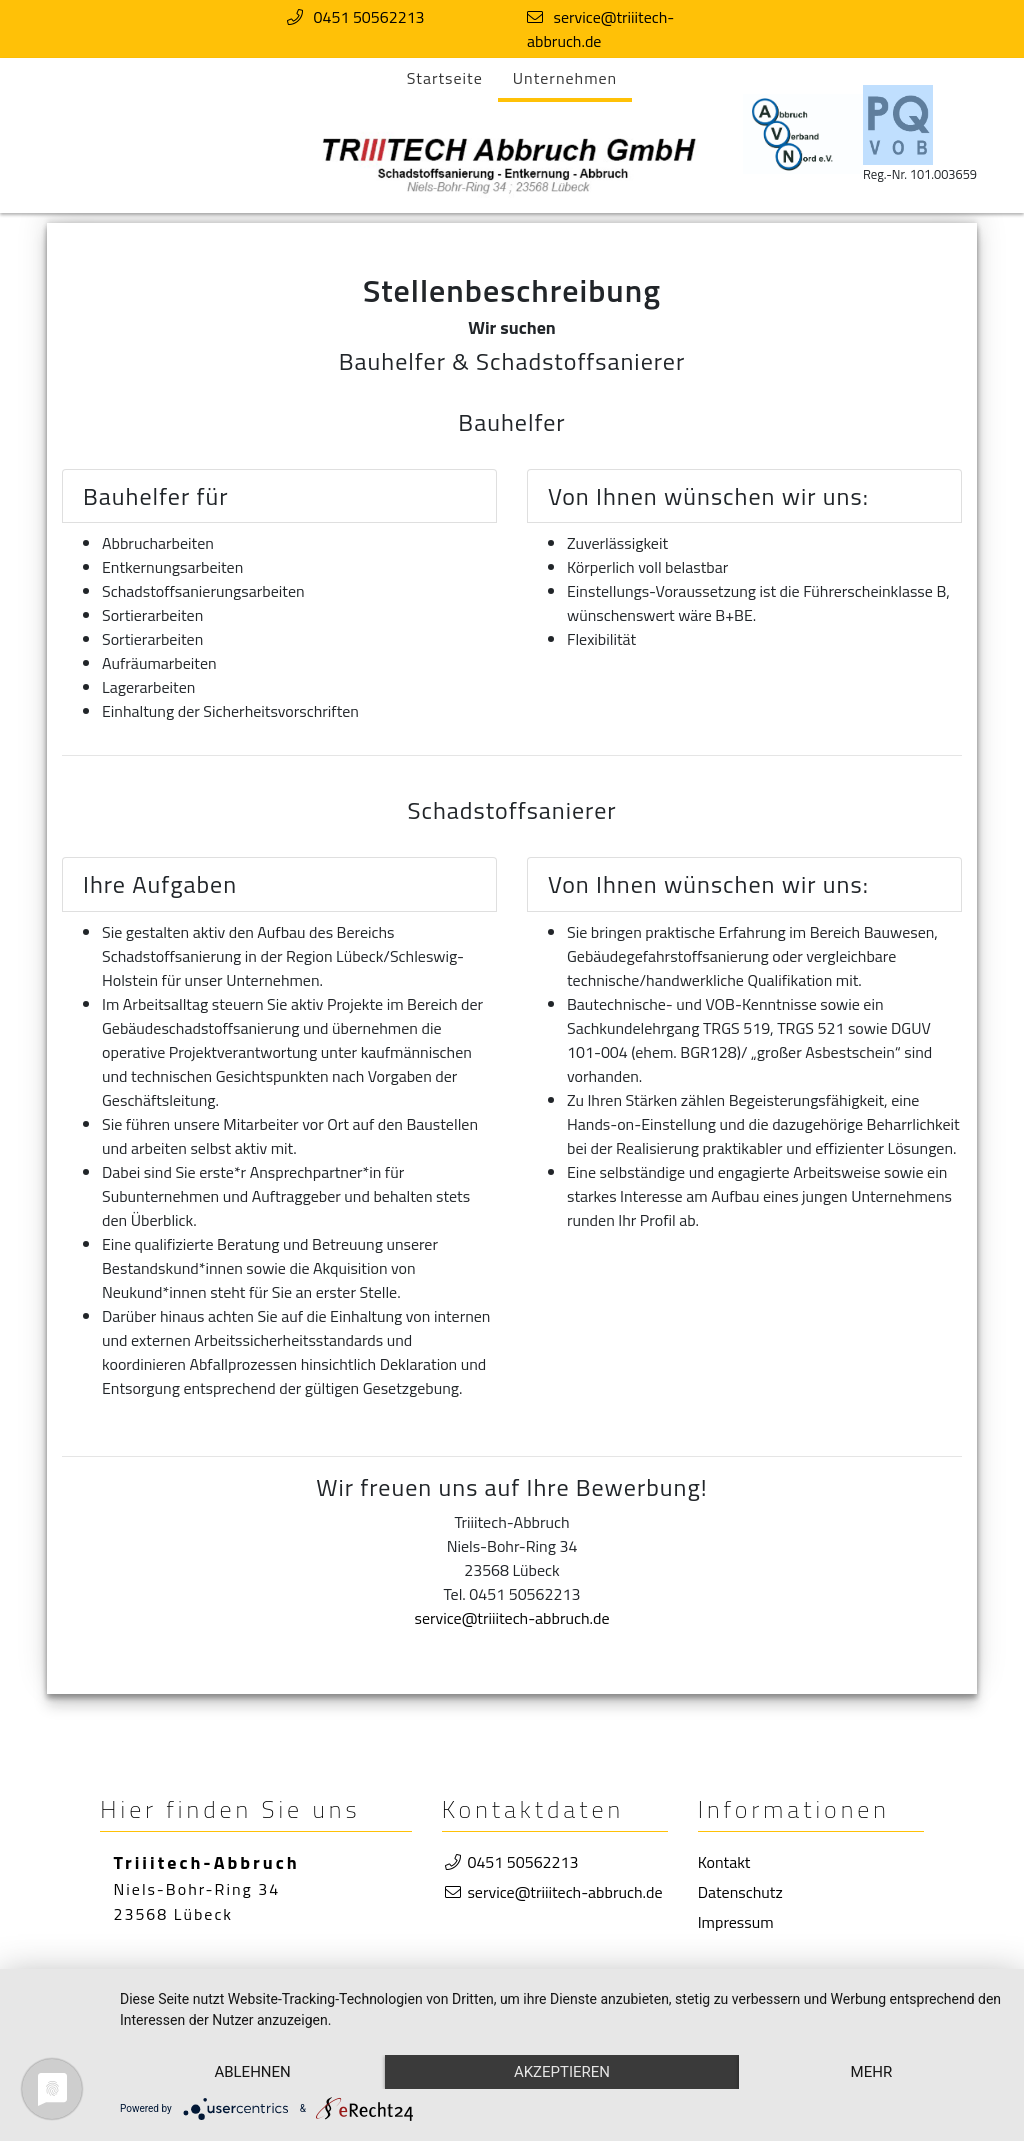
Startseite (445, 78)
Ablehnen (252, 2072)
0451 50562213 (369, 17)
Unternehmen (565, 78)
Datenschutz (740, 1892)
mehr (872, 2072)
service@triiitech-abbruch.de (600, 29)
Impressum (736, 1922)
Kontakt (724, 1862)
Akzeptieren (562, 2072)
